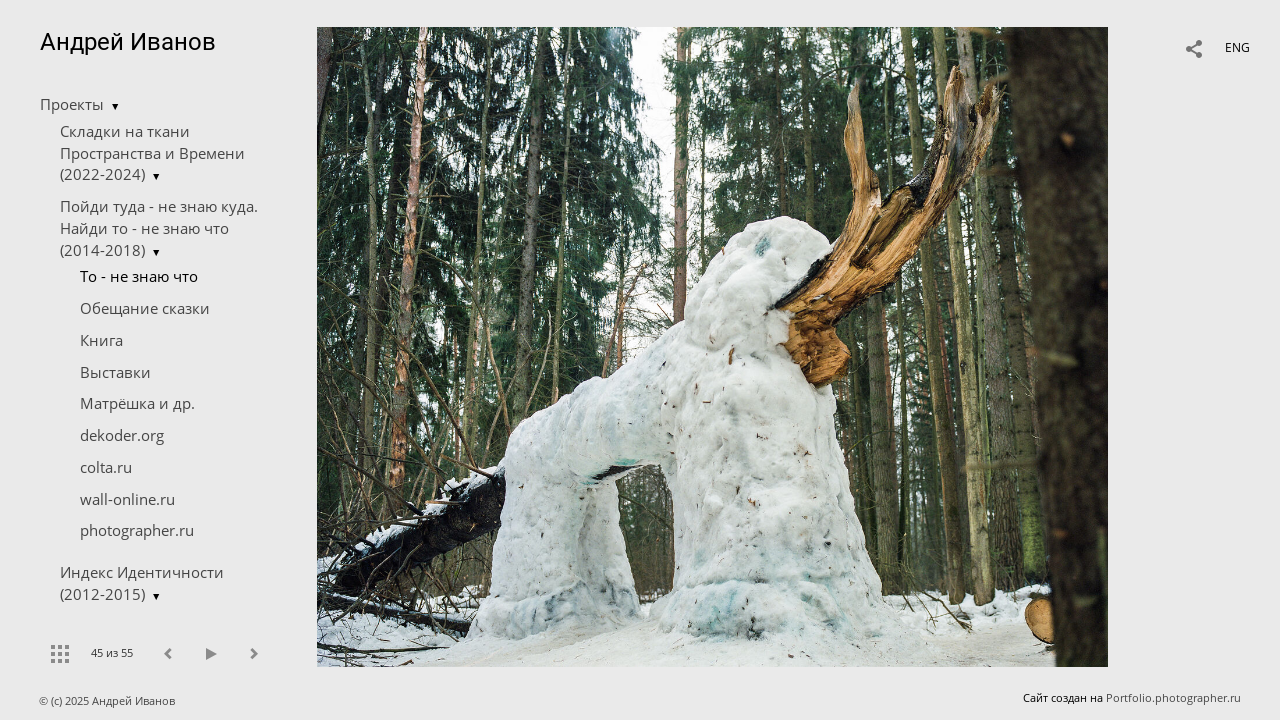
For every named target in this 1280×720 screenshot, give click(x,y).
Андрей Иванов (128, 42)
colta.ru (106, 467)
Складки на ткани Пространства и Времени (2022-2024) (152, 153)
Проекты (72, 104)
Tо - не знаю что (139, 276)
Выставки (115, 372)
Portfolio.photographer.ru (1173, 697)
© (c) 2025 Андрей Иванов (108, 700)
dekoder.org (122, 435)
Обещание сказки (145, 308)
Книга (101, 340)
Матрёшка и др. (137, 403)
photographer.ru (137, 530)
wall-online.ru (127, 499)
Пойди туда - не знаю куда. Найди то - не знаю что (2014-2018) (159, 228)
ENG (1237, 47)
